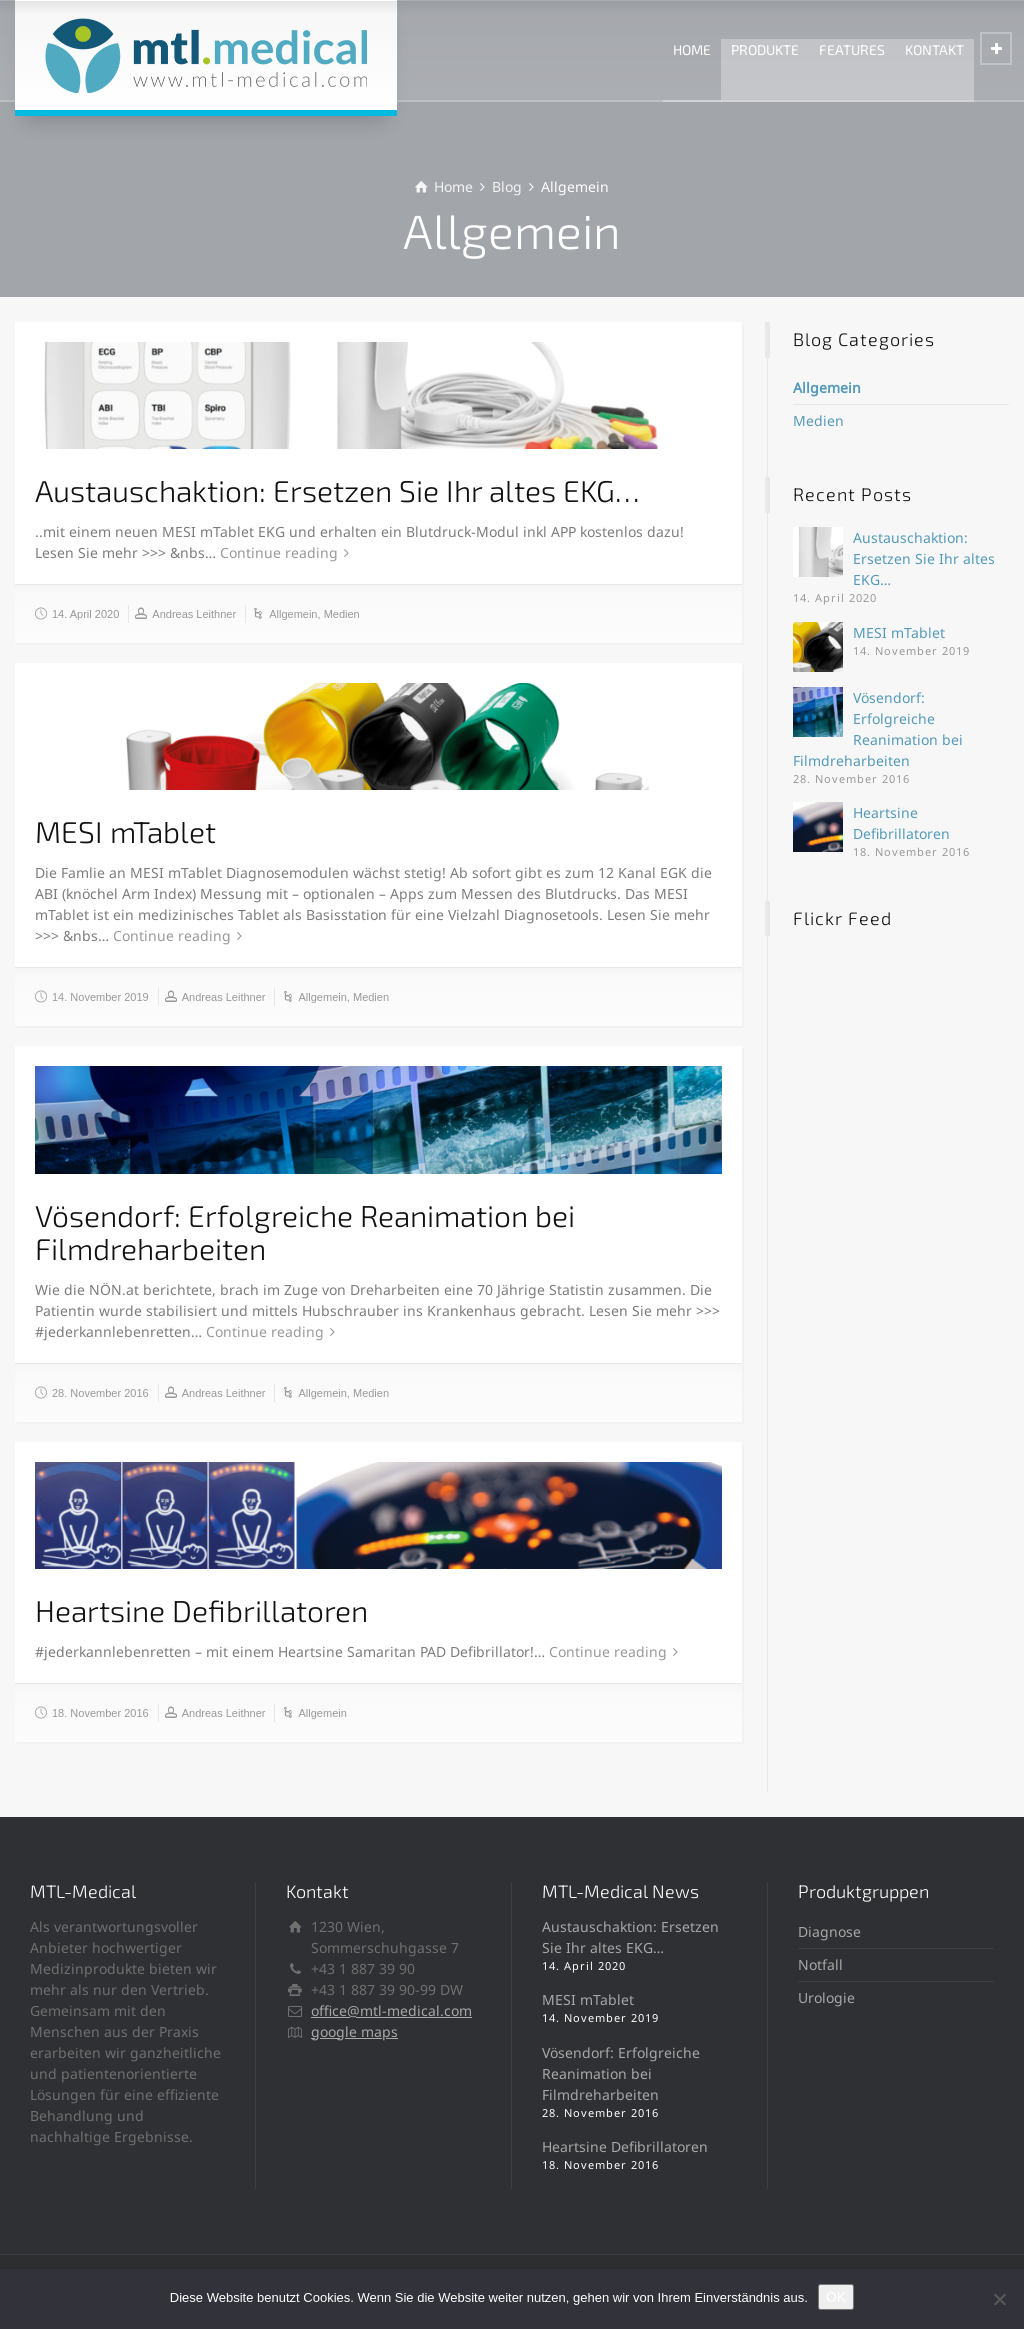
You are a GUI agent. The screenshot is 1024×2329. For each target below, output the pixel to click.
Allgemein (293, 614)
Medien (342, 614)
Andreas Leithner (194, 614)
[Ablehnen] (999, 2299)
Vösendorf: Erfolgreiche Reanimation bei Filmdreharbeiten (305, 1231)
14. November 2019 (100, 997)
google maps (354, 2031)
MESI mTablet (125, 831)
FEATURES (852, 49)
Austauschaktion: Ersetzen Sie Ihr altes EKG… (337, 490)
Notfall (820, 1964)
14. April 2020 (85, 614)
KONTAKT (934, 49)
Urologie (826, 1997)
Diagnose (829, 1931)
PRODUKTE (765, 49)
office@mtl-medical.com (391, 2010)
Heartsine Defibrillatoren (201, 1610)
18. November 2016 (100, 1713)
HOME (692, 49)
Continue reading (279, 552)
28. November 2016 (100, 1393)
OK (836, 2297)
